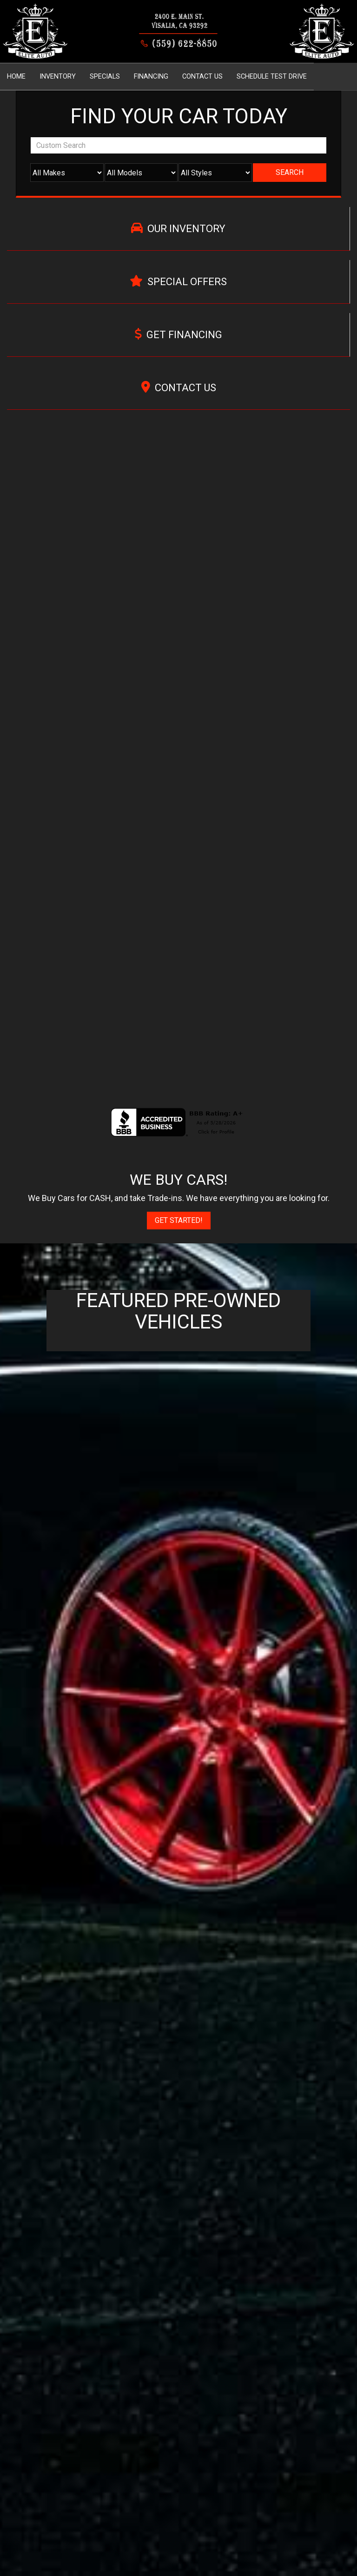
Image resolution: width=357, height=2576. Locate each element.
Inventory (58, 76)
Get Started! (179, 1220)
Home (16, 76)
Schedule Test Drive (272, 76)
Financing (151, 76)
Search (290, 172)
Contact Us (202, 76)
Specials (105, 76)
